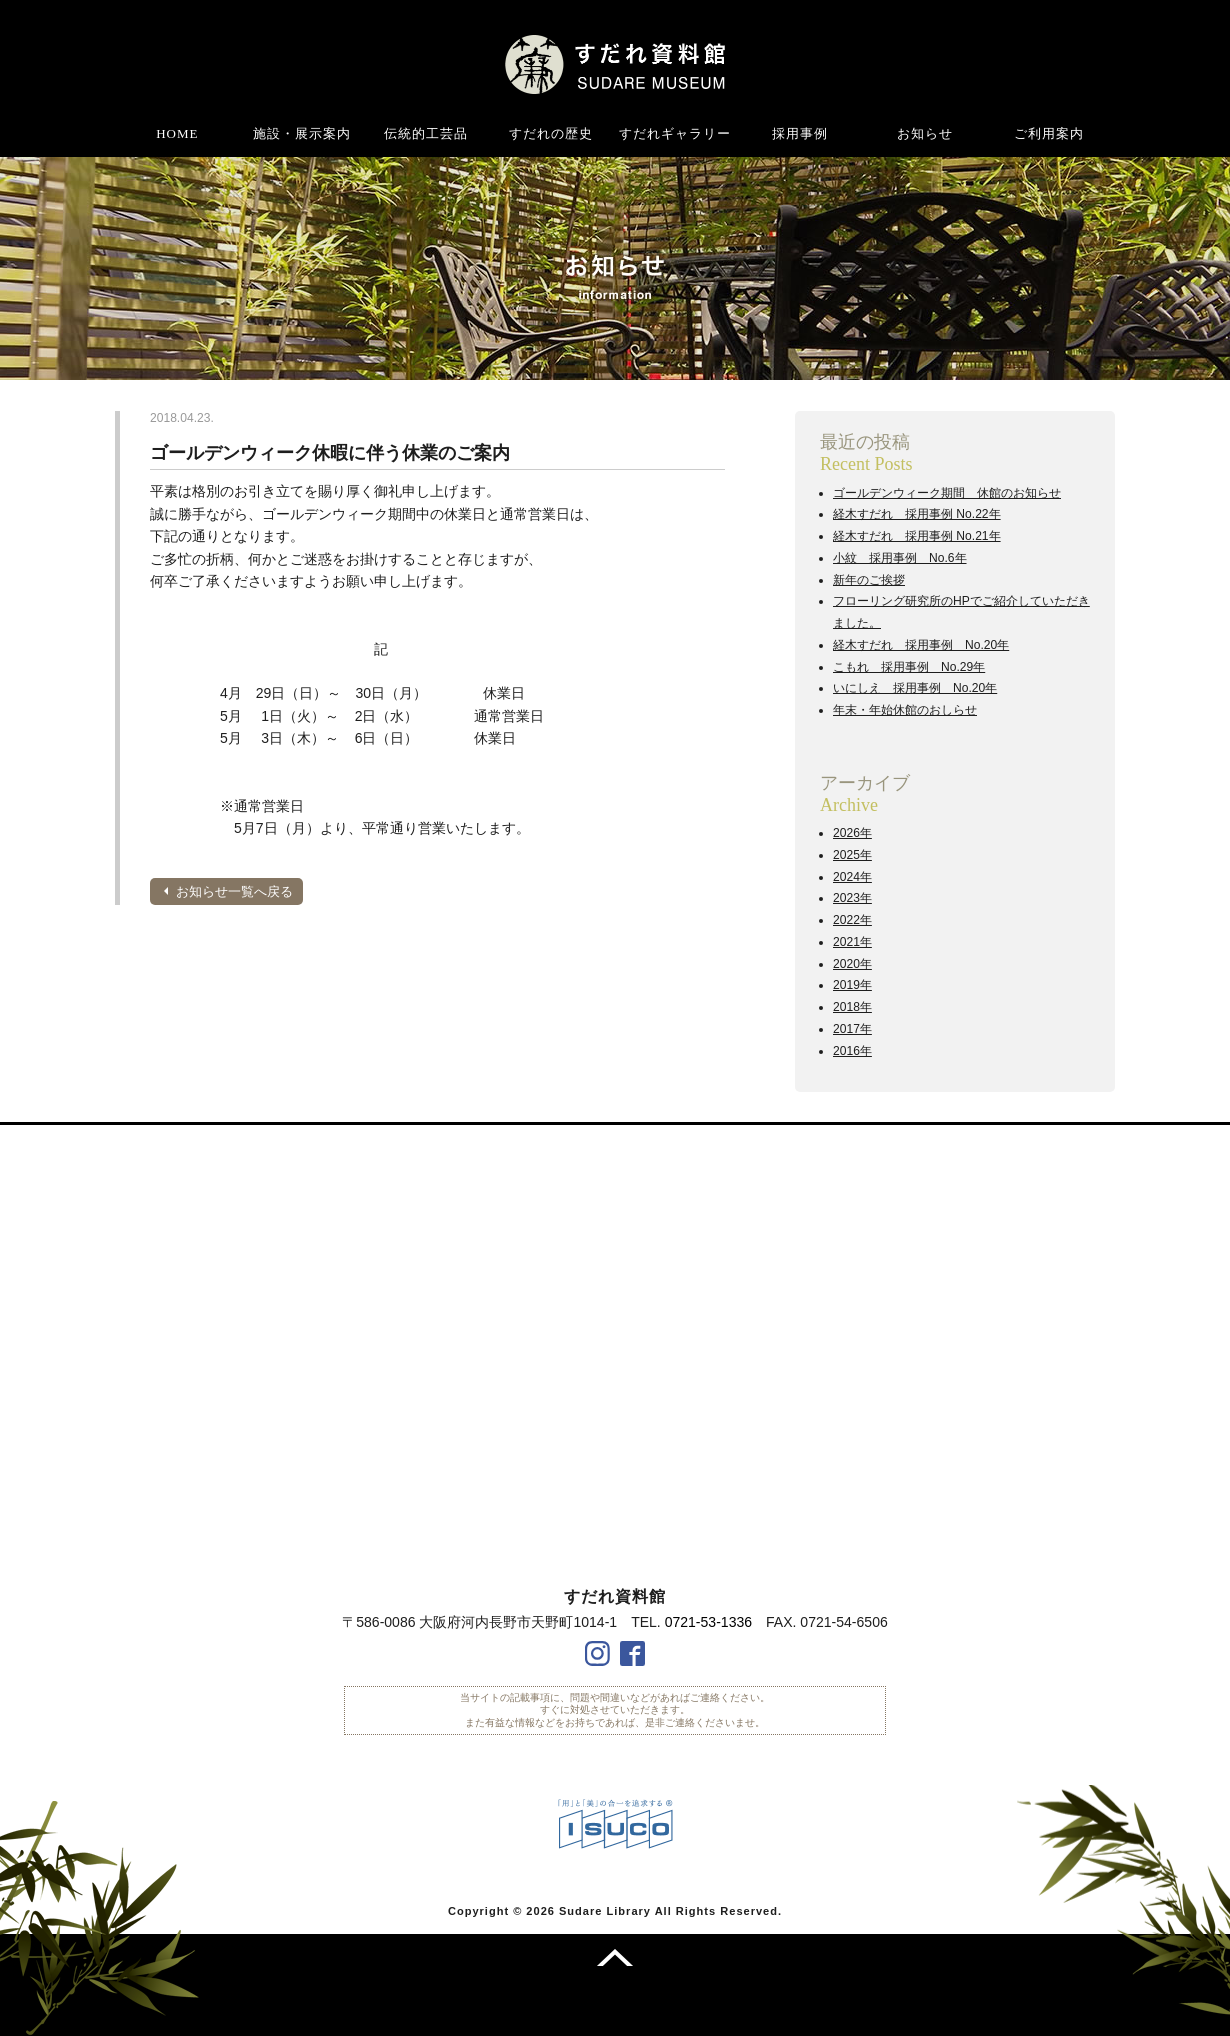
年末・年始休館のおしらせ (905, 710)
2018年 (852, 1007)
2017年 (852, 1029)
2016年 (852, 1051)
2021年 (852, 942)
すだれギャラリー (675, 133)
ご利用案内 (1049, 133)
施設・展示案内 (302, 133)
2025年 (852, 855)
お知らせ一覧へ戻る (234, 891)
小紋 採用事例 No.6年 (900, 558)
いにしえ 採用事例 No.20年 (915, 688)
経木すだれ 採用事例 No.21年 (917, 536)
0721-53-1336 (708, 1622)
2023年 (852, 898)
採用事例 (800, 133)
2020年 (852, 964)
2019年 (852, 985)
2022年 (852, 920)
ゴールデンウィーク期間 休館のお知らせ (947, 493)
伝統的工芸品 (426, 133)
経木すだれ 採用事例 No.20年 (921, 645)
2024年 (852, 877)
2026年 (852, 833)
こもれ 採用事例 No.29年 (909, 667)
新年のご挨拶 (869, 580)
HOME (177, 133)
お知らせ (925, 133)
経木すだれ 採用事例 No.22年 (917, 514)
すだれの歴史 (551, 133)
